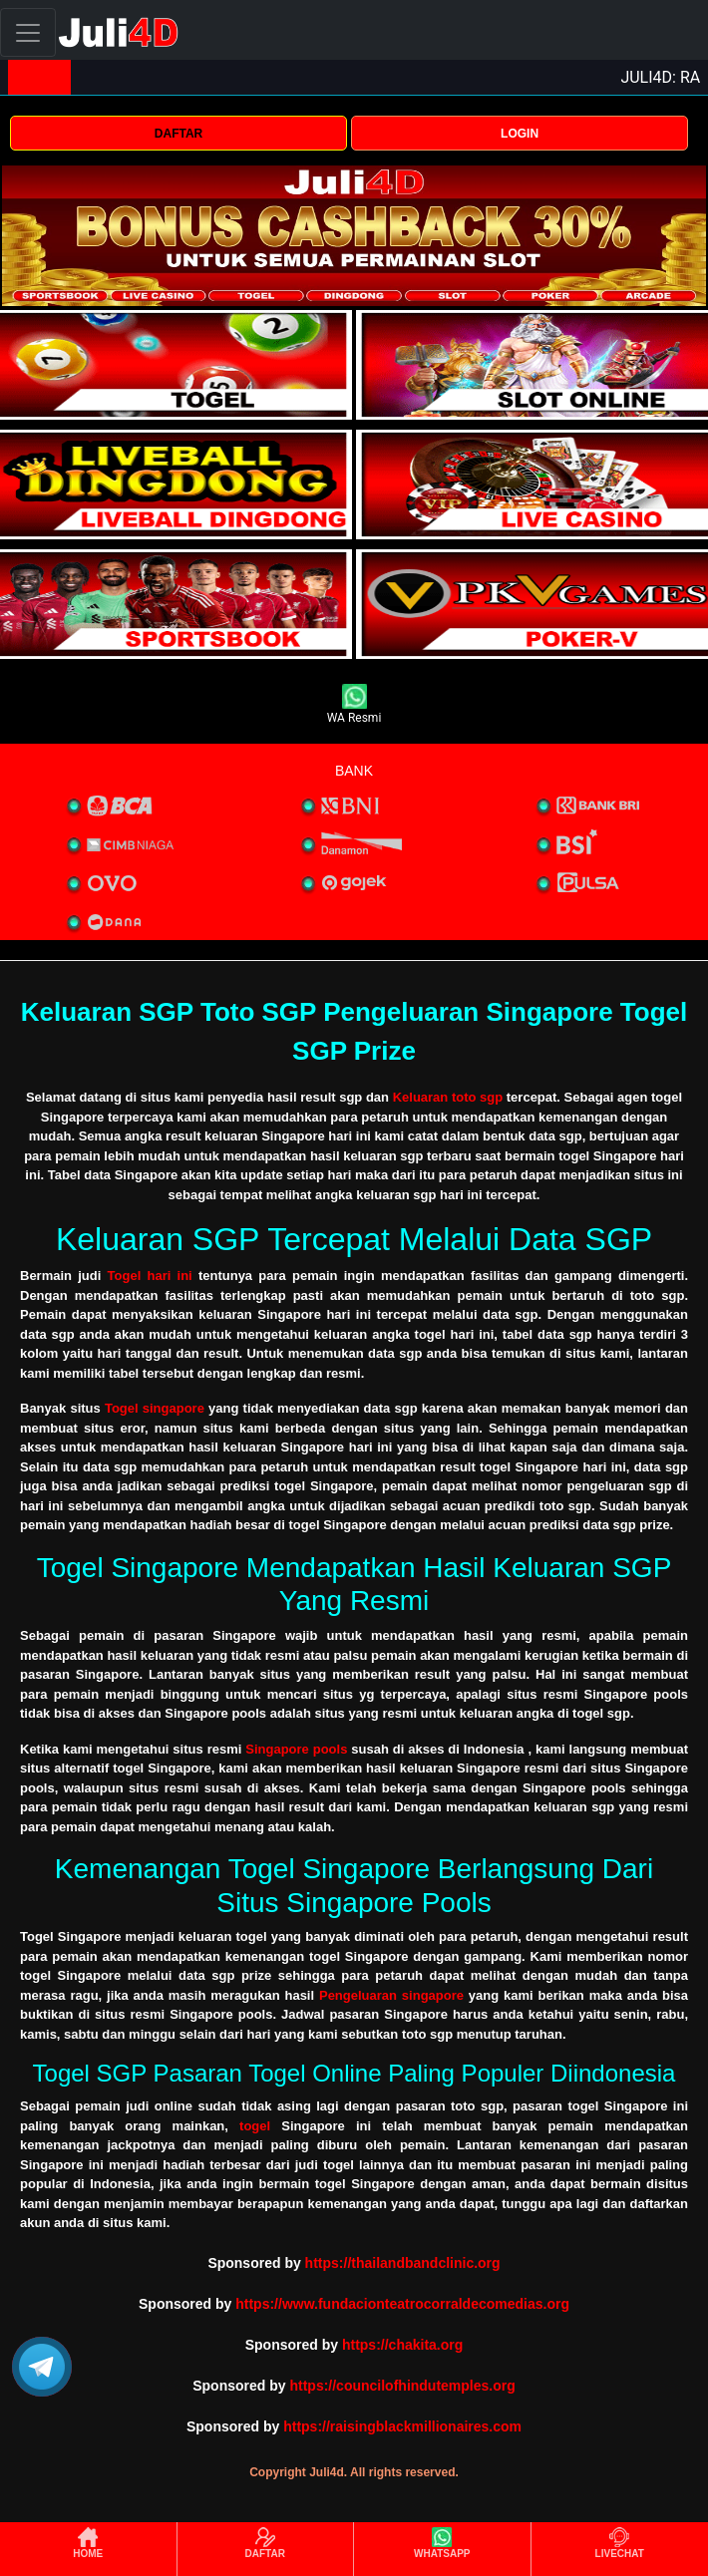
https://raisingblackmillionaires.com (402, 2426)
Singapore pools (296, 1749)
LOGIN (519, 134)
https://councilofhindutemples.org (402, 2386)
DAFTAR (178, 134)
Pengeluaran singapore (391, 1995)
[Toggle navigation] (28, 32)
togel (254, 2125)
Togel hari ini (150, 1275)
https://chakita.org (402, 2345)
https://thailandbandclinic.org (403, 2263)
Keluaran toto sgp (448, 1097)
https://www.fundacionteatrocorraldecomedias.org (402, 2304)
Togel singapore (154, 1408)
